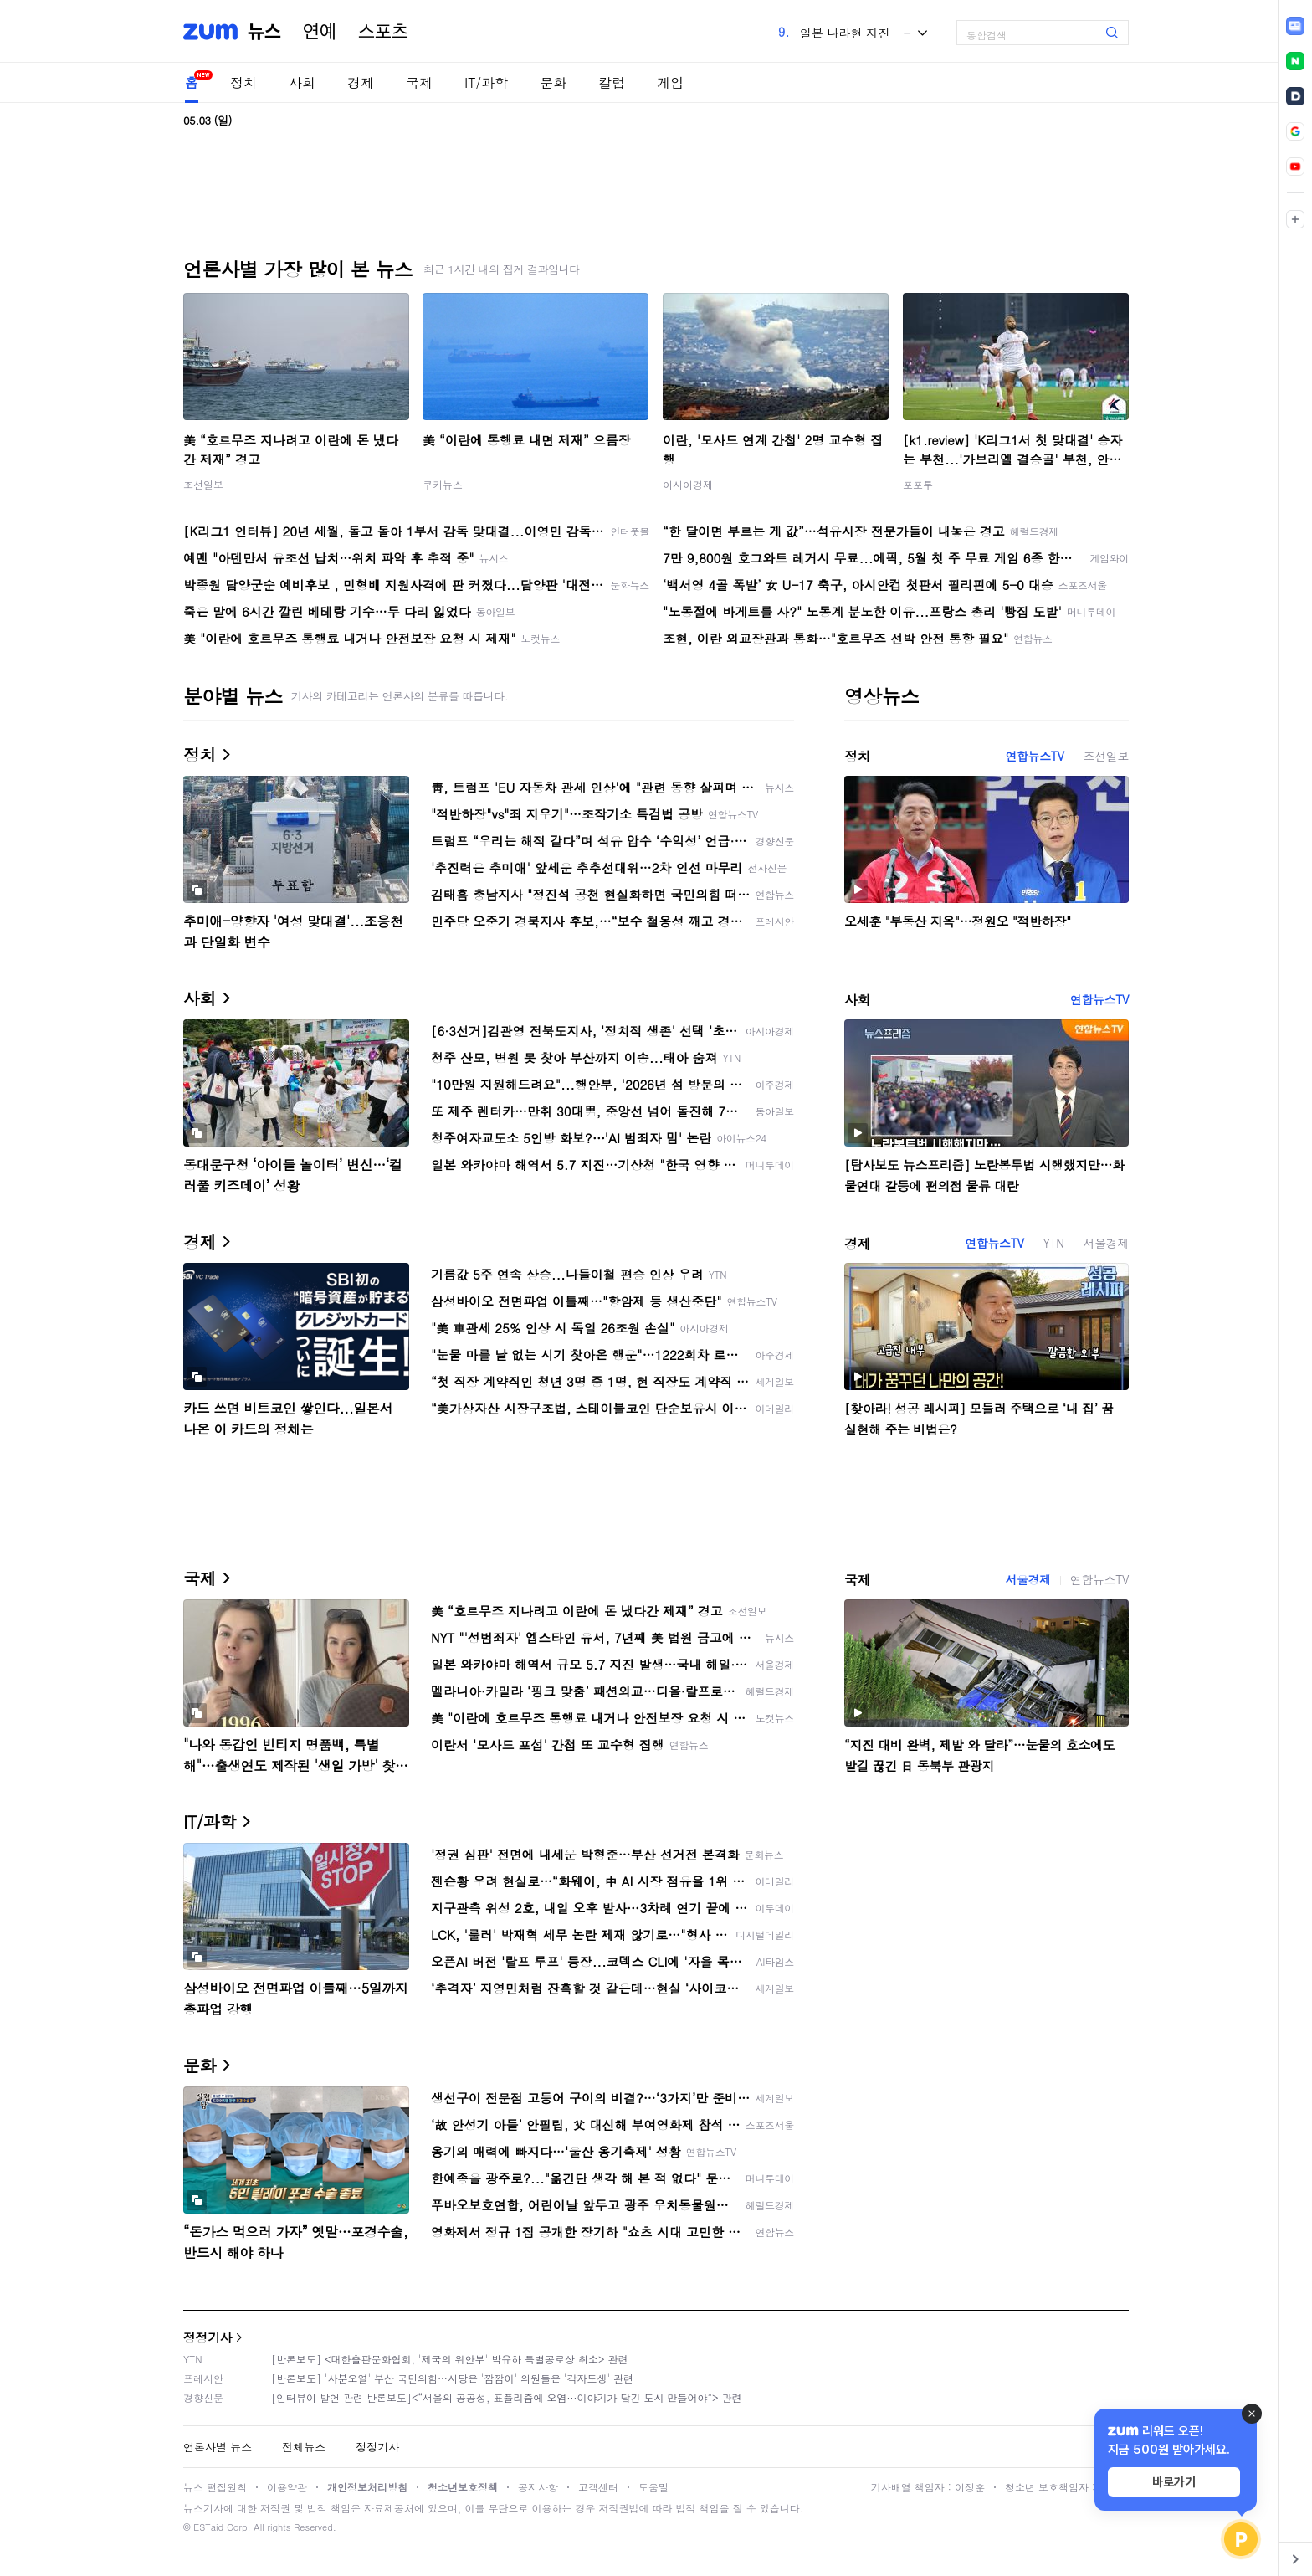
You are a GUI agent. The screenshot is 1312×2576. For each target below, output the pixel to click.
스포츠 (383, 32)
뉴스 (264, 32)
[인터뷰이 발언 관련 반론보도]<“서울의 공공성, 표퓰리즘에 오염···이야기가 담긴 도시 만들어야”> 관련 (506, 2397)
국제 (419, 82)
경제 (360, 82)
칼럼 (611, 82)
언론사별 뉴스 (217, 2447)
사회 (302, 82)
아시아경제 (688, 484)
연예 (319, 32)
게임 (670, 82)
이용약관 (287, 2487)
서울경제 (1106, 1242)
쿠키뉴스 (443, 484)
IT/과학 (486, 82)
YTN (1053, 1242)
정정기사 (207, 2337)
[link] (1295, 26)
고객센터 (598, 2487)
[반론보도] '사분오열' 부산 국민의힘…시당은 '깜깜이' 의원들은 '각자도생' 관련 (452, 2378)
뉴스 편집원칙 (215, 2487)
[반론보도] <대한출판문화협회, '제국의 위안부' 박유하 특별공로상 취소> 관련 (449, 2359)
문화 (553, 82)
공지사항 (538, 2487)
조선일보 (203, 484)
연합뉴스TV (1034, 755)
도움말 (653, 2487)
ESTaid (208, 2527)
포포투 (918, 484)
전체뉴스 (303, 2447)
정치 (243, 82)
